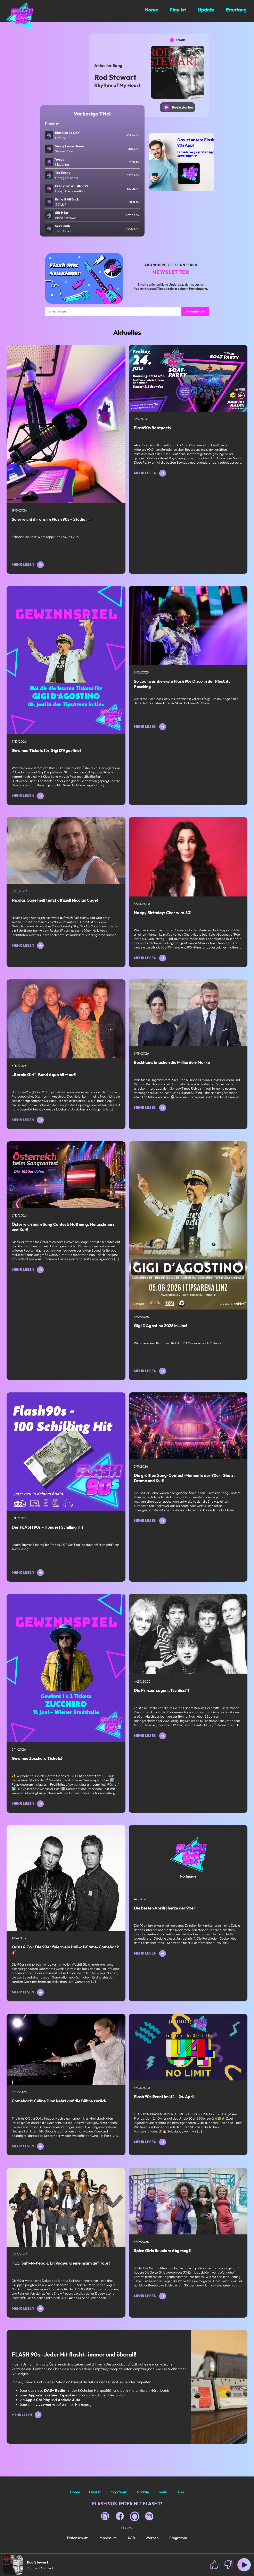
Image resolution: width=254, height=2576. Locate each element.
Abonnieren (195, 311)
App (180, 2492)
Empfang (236, 10)
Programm (118, 2492)
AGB (131, 2537)
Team (162, 2492)
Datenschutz (77, 2537)
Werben (152, 2537)
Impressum (107, 2537)
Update (206, 10)
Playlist (178, 10)
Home (151, 10)
